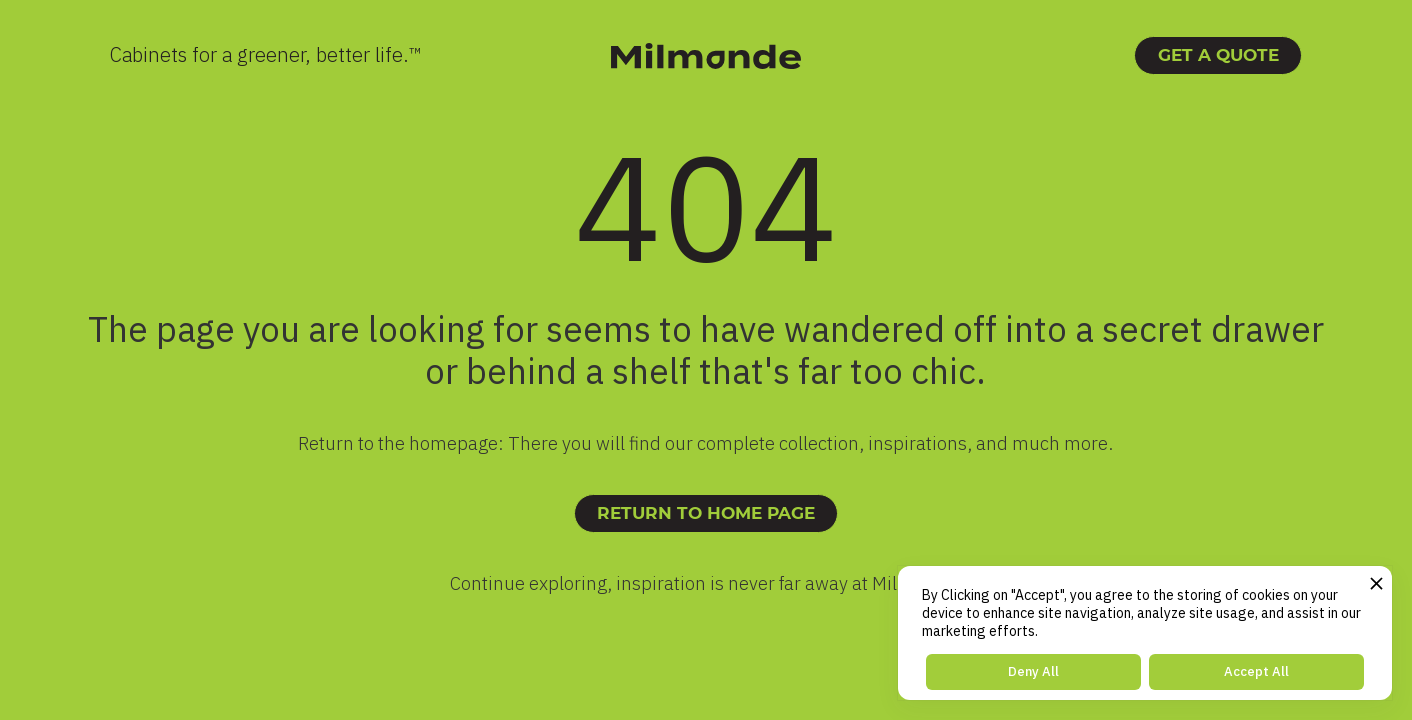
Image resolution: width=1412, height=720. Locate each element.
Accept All (1256, 671)
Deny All (1033, 671)
